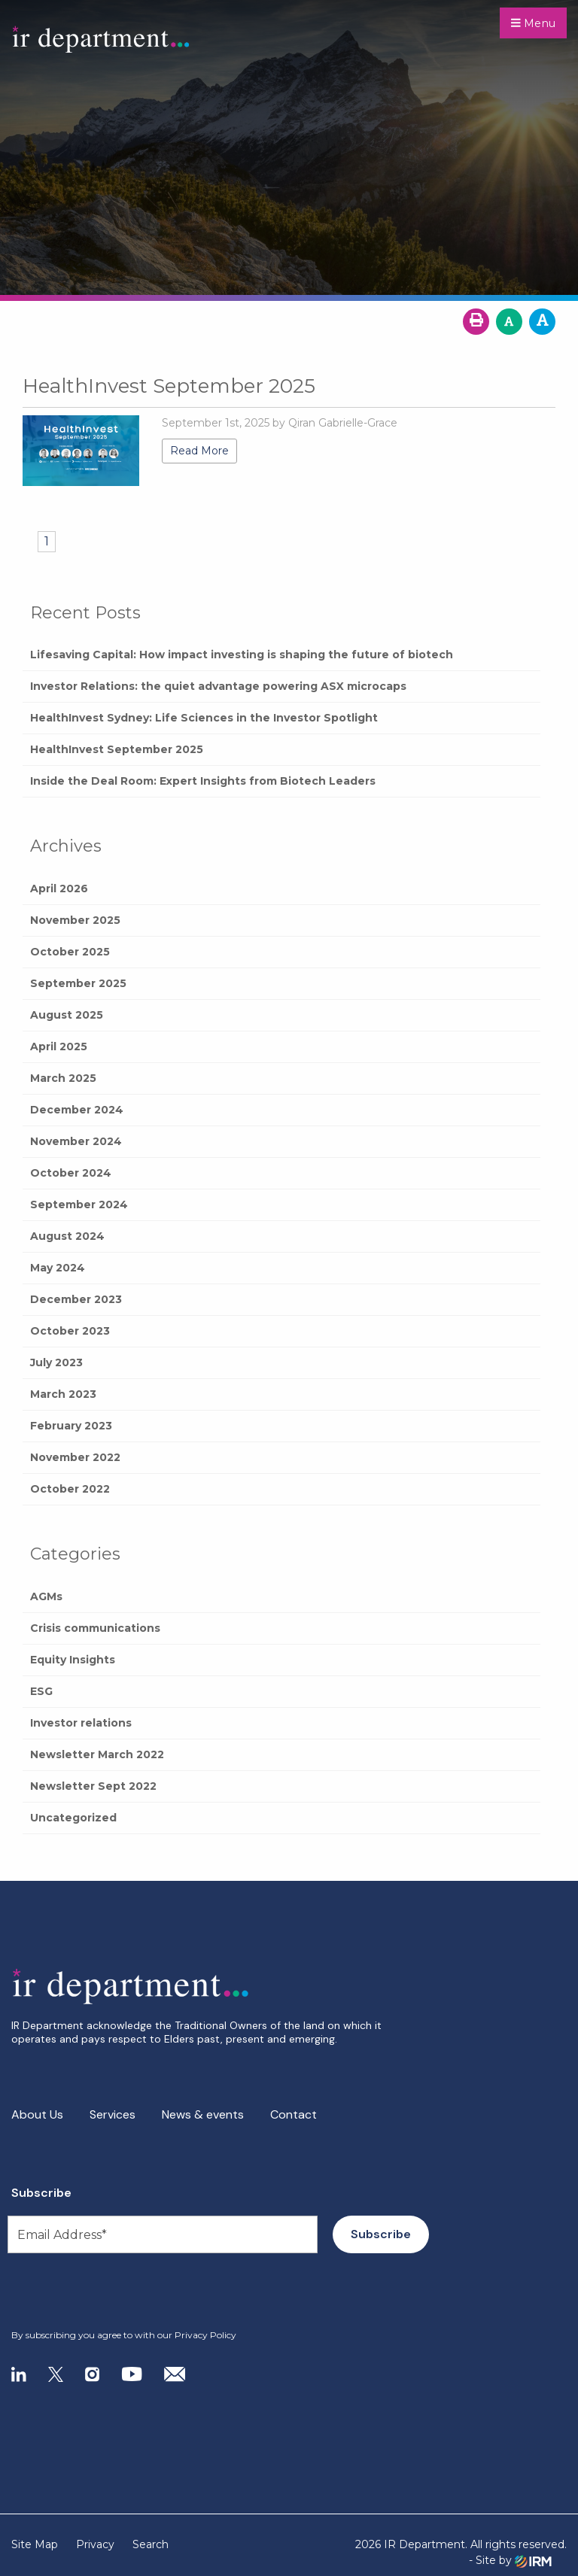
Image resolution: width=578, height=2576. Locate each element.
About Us (37, 2114)
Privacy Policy (205, 2335)
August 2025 (66, 1015)
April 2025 (58, 1046)
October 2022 (70, 1489)
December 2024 (76, 1109)
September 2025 (78, 983)
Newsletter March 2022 (97, 1754)
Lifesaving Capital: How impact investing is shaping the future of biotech (241, 654)
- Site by (510, 2560)
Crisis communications (95, 1628)
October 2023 (70, 1331)
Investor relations (81, 1723)
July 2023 (56, 1362)
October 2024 (70, 1173)
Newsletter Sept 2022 (93, 1786)
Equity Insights (72, 1659)
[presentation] (102, 2291)
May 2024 (57, 1267)
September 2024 (79, 1204)
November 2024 (76, 1141)
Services (112, 2114)
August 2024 (67, 1236)
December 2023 (76, 1299)
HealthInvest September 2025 (116, 749)
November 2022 (75, 1457)
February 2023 (71, 1425)
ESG (41, 1691)
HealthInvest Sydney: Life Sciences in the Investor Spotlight (204, 717)
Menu (533, 23)
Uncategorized (73, 1817)
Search (150, 2544)
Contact (293, 2114)
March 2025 (63, 1078)
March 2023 (63, 1394)
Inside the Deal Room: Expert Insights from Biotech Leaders (203, 781)
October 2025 (70, 951)
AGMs (46, 1596)
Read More (199, 450)
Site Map (34, 2544)
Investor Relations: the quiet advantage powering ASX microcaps (218, 686)
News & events (203, 2114)
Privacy (95, 2544)
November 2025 (75, 920)
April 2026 (59, 888)
